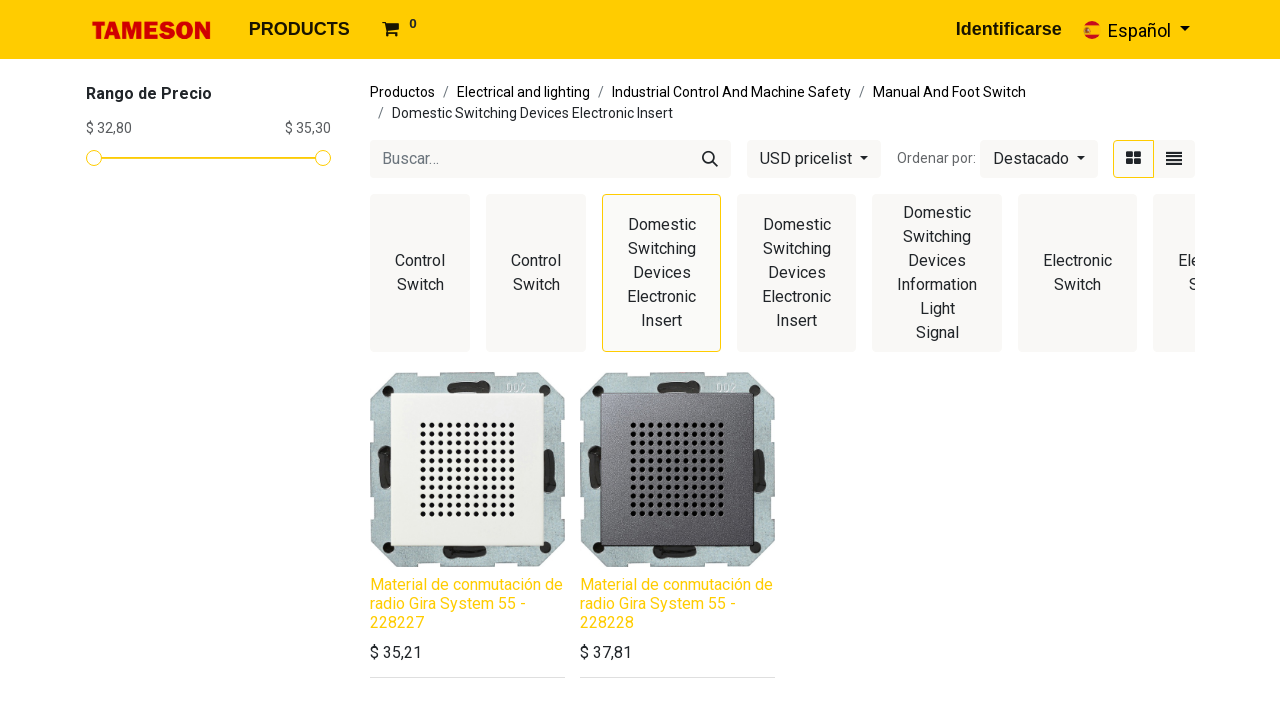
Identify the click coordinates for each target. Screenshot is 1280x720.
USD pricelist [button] (808, 158)
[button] (1039, 159)
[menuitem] (299, 29)
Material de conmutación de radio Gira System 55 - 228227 (466, 603)
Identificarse (1009, 29)
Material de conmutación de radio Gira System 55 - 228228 (676, 603)
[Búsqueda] (710, 159)
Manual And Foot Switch (949, 92)
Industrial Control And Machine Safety (731, 92)
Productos (402, 92)
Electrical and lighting (523, 92)
